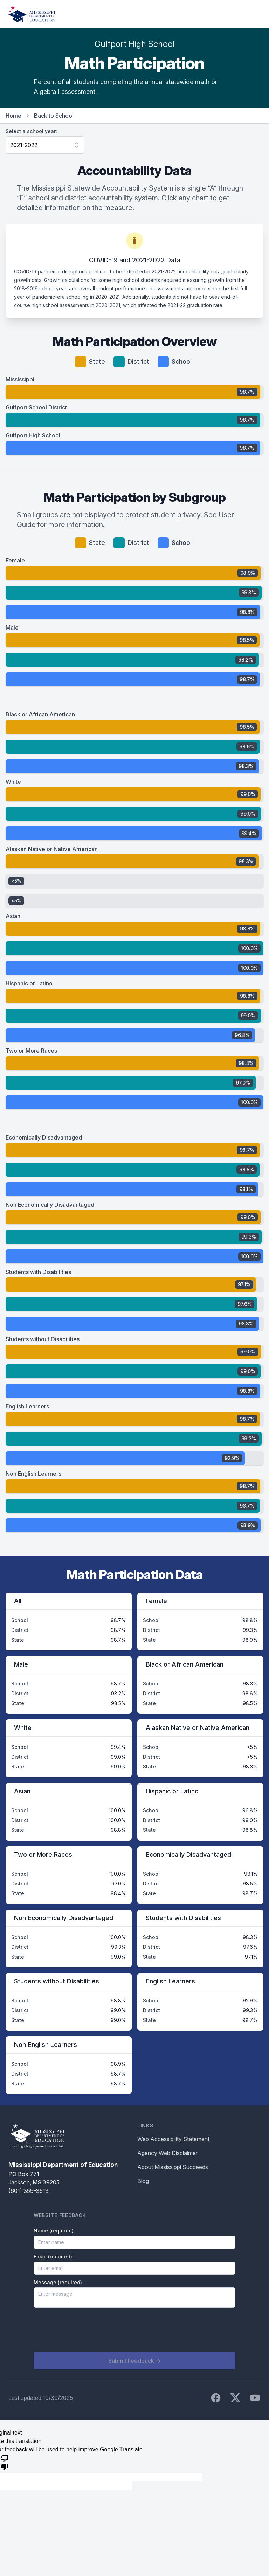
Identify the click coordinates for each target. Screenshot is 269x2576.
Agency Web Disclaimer (167, 2152)
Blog (143, 2180)
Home (13, 115)
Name (54, 2231)
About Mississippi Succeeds (172, 2166)
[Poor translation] (4, 2462)
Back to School (54, 115)
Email (53, 2256)
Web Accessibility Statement (173, 2138)
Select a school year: (31, 131)
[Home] (31, 14)
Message (58, 2282)
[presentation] (87, 2329)
